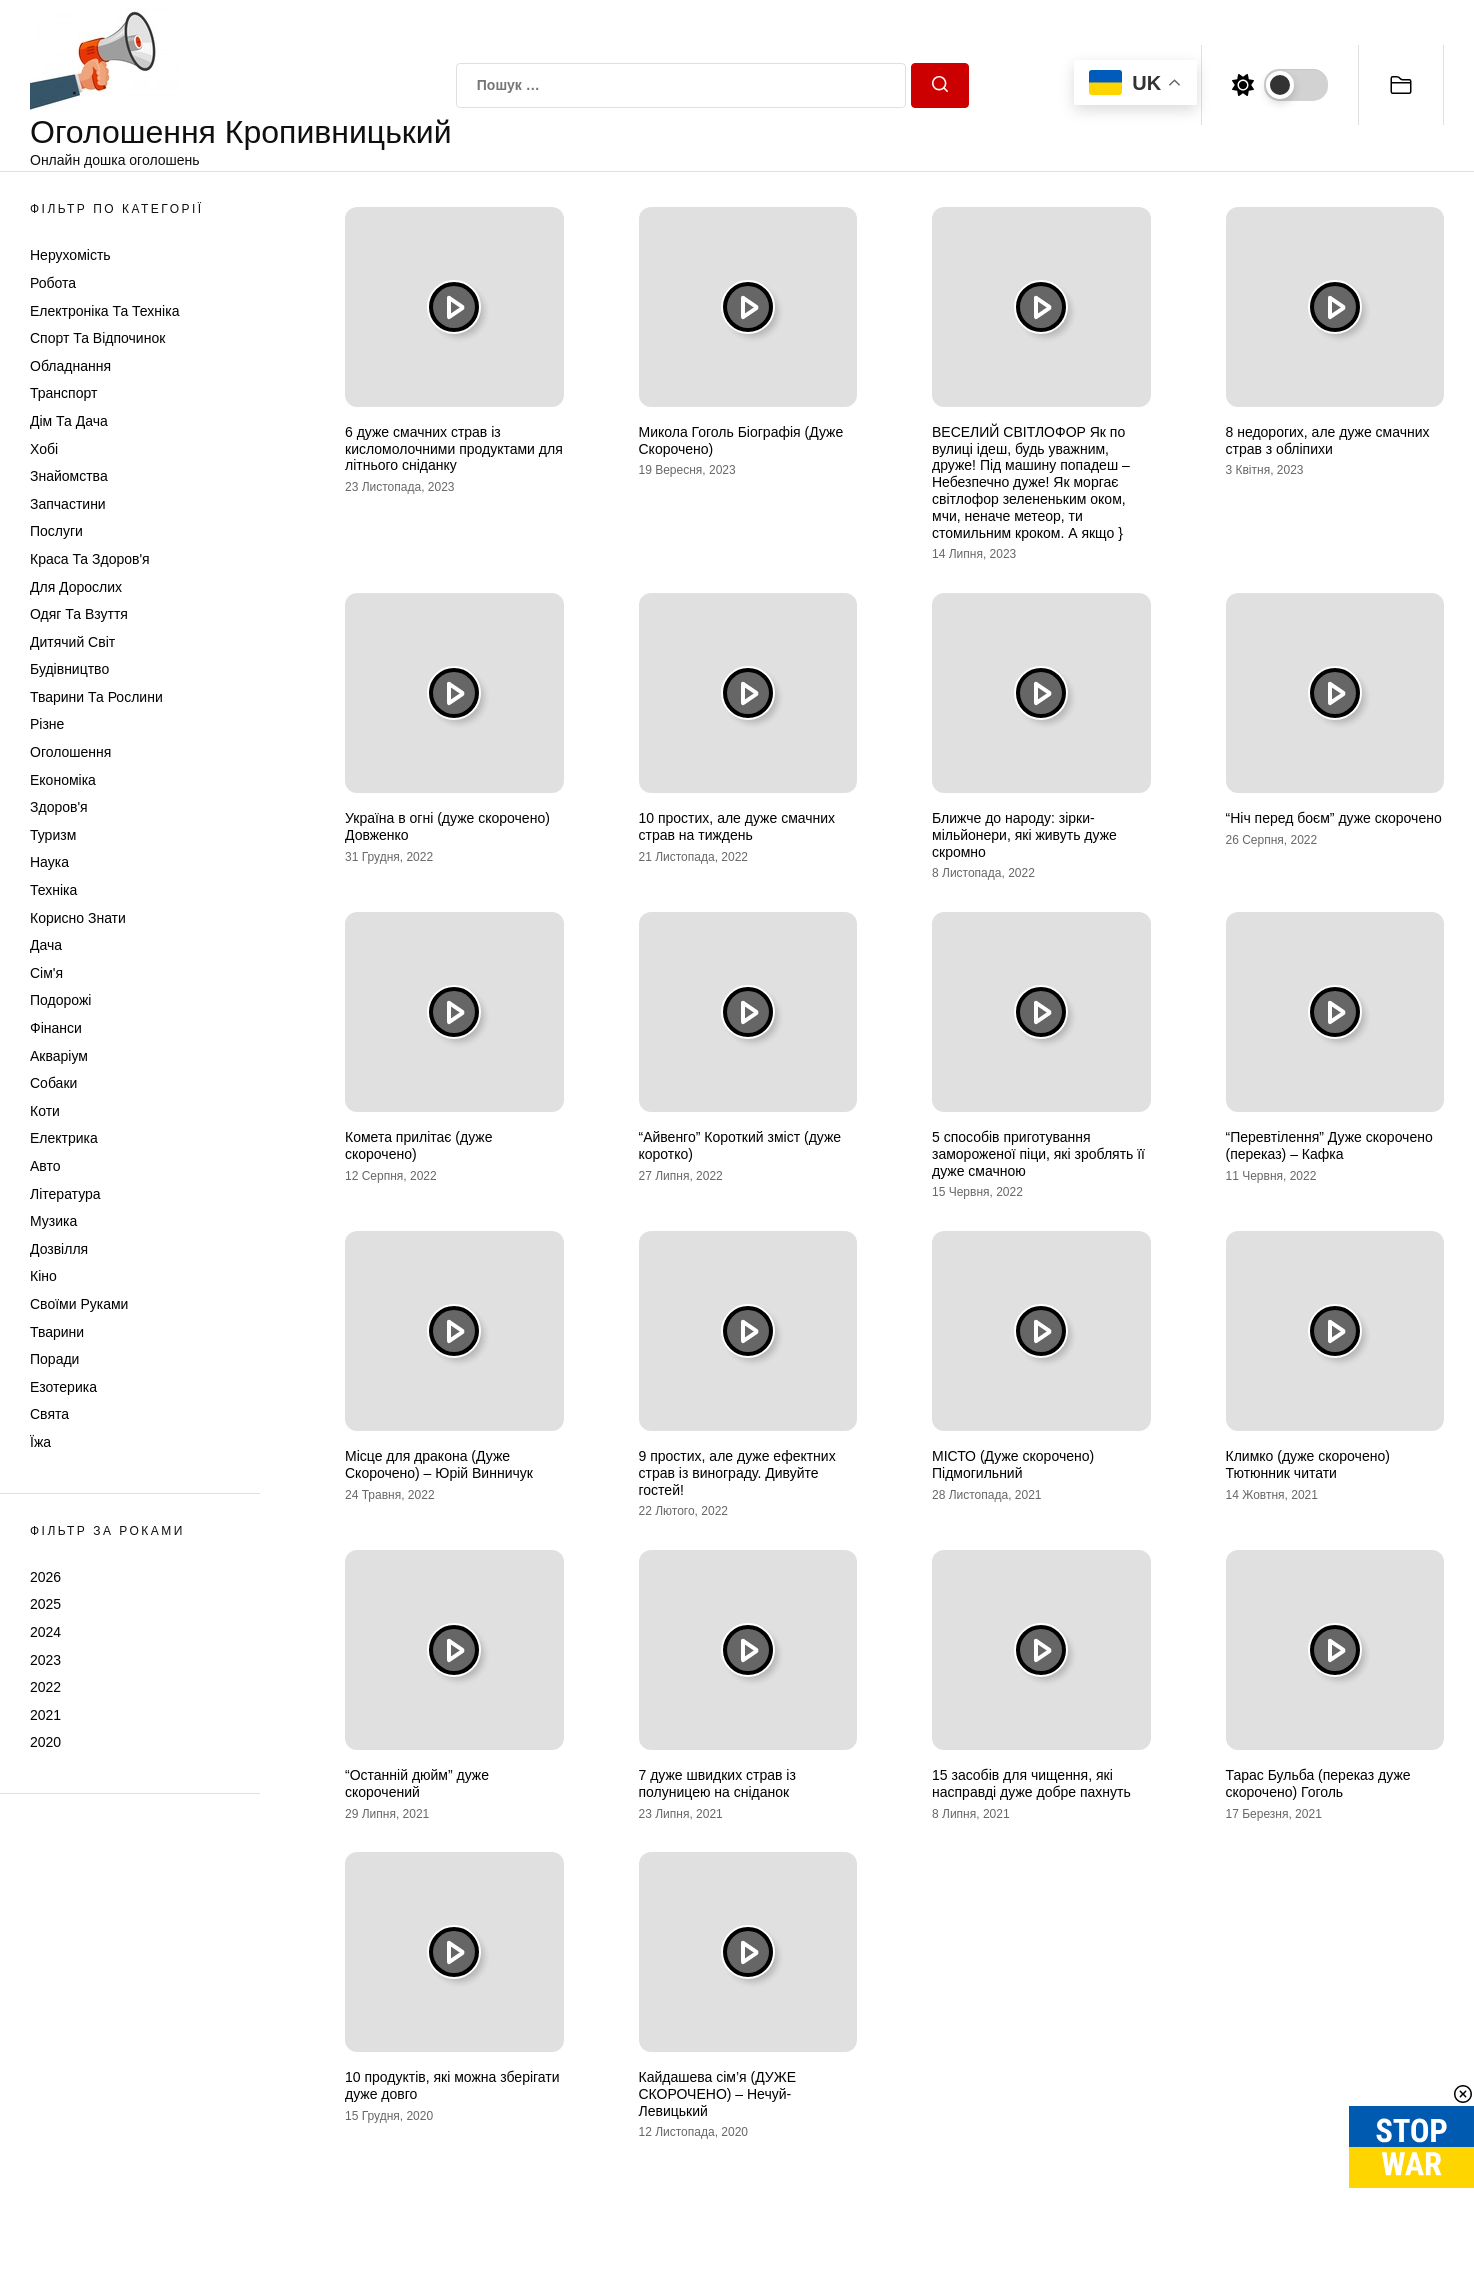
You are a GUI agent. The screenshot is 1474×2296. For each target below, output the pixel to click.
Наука (49, 862)
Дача (46, 945)
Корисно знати (78, 918)
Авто (45, 1166)
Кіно (43, 1276)
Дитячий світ (72, 642)
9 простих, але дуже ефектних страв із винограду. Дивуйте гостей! (737, 1473)
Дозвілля (59, 1249)
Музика (53, 1221)
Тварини (57, 1332)
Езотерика (63, 1387)
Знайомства (69, 476)
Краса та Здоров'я (90, 559)
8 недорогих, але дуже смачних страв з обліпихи (1328, 440)
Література (65, 1194)
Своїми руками (79, 1304)
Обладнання (70, 366)
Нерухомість (70, 255)
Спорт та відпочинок (97, 338)
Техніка (53, 890)
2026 (45, 1577)
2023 (45, 1660)
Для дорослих (76, 587)
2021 (45, 1715)
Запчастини (68, 504)
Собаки (53, 1083)
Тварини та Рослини (96, 697)
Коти (45, 1111)
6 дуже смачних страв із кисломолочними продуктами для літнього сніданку (454, 449)
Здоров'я (59, 807)
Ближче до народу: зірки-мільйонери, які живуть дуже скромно (1024, 835)
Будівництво (69, 669)
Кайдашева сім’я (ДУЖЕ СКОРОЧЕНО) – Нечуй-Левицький (717, 2094)
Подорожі (60, 1000)
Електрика (64, 1138)
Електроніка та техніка (104, 311)
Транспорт (63, 393)
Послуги (56, 531)
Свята (49, 1414)
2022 (45, 1687)
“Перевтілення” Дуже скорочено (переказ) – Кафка (1329, 1145)
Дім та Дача (69, 421)
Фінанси (56, 1028)
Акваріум (59, 1056)
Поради (54, 1359)
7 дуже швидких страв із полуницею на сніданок (717, 1783)
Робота (53, 283)
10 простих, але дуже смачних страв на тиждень (737, 826)
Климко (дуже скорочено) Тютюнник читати (1308, 1464)
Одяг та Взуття (79, 614)
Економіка (63, 780)
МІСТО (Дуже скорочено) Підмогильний (1013, 1464)
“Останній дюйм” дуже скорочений (417, 1783)
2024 (45, 1632)
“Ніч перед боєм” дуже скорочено (1334, 818)
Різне (47, 724)
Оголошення (70, 752)
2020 (45, 1742)
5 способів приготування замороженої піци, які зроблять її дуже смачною (1038, 1154)
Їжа (40, 1442)
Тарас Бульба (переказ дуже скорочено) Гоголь (1318, 1783)
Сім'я (46, 973)
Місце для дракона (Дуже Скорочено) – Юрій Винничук (439, 1464)
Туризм (53, 835)
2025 (45, 1604)
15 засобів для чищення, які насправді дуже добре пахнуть (1031, 1783)
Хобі (44, 449)
